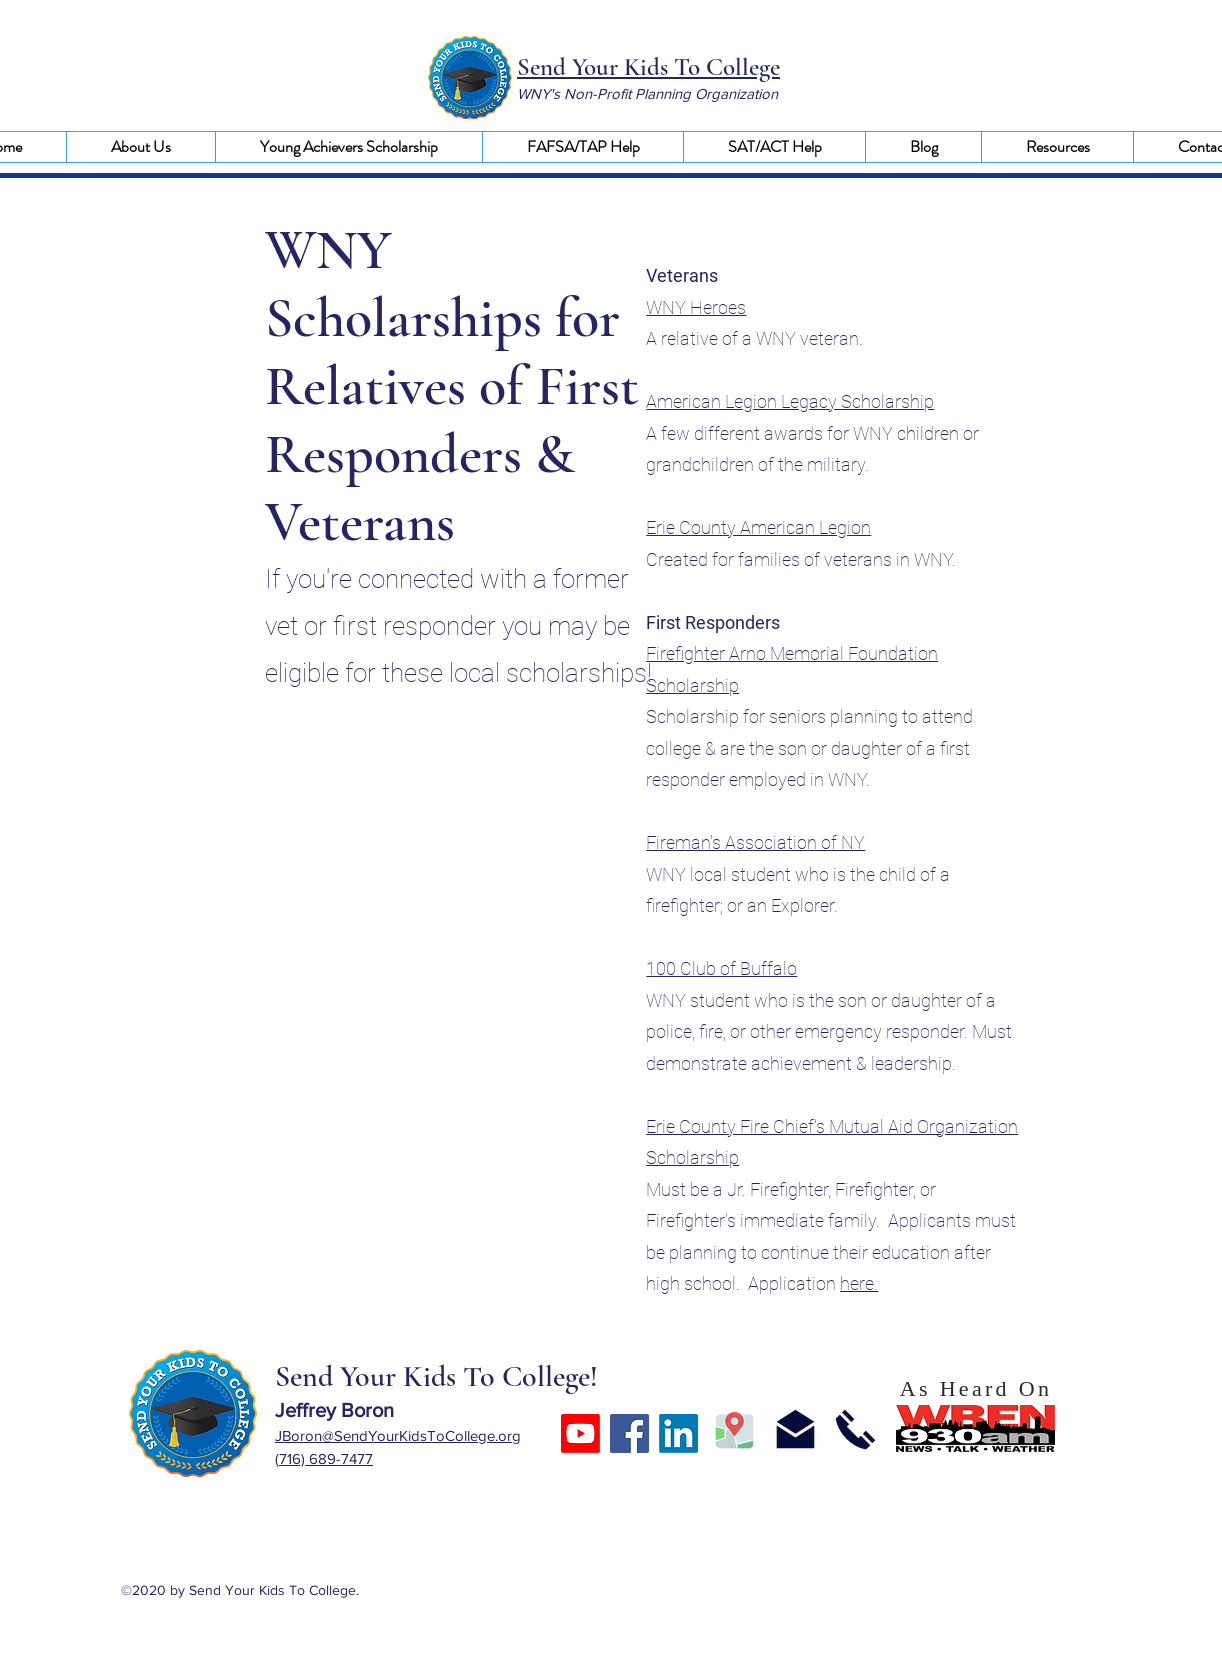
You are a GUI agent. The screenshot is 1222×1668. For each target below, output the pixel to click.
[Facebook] (629, 1433)
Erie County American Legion (758, 527)
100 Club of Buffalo (721, 968)
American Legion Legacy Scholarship (790, 401)
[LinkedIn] (678, 1433)
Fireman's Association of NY (755, 842)
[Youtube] (580, 1433)
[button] (140, 147)
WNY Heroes (696, 307)
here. (859, 1283)
